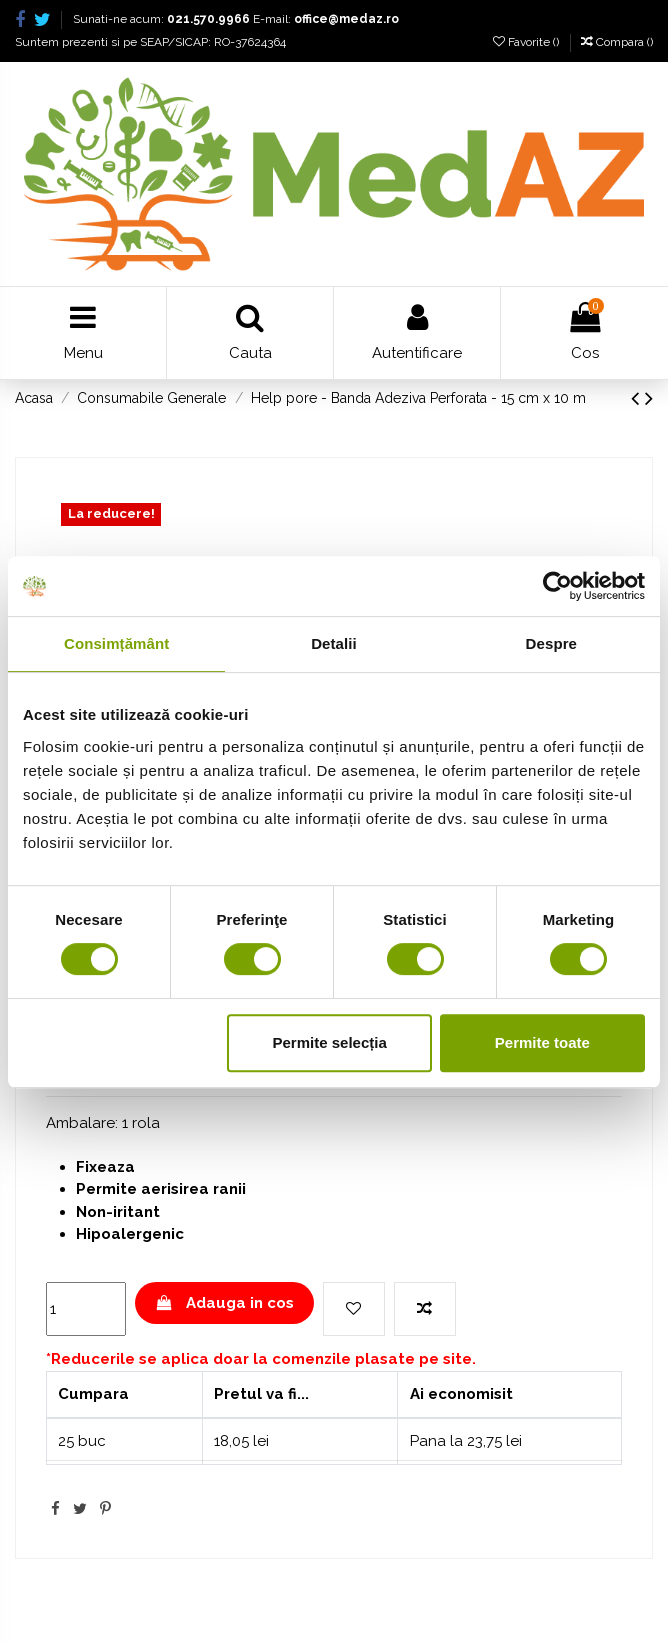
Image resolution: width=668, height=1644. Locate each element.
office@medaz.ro (346, 19)
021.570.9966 (208, 19)
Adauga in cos (224, 1303)
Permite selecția (330, 1042)
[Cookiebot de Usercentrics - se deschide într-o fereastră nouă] (557, 586)
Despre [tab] (551, 643)
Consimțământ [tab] (116, 643)
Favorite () (527, 42)
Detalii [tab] (334, 643)
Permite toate (542, 1042)
